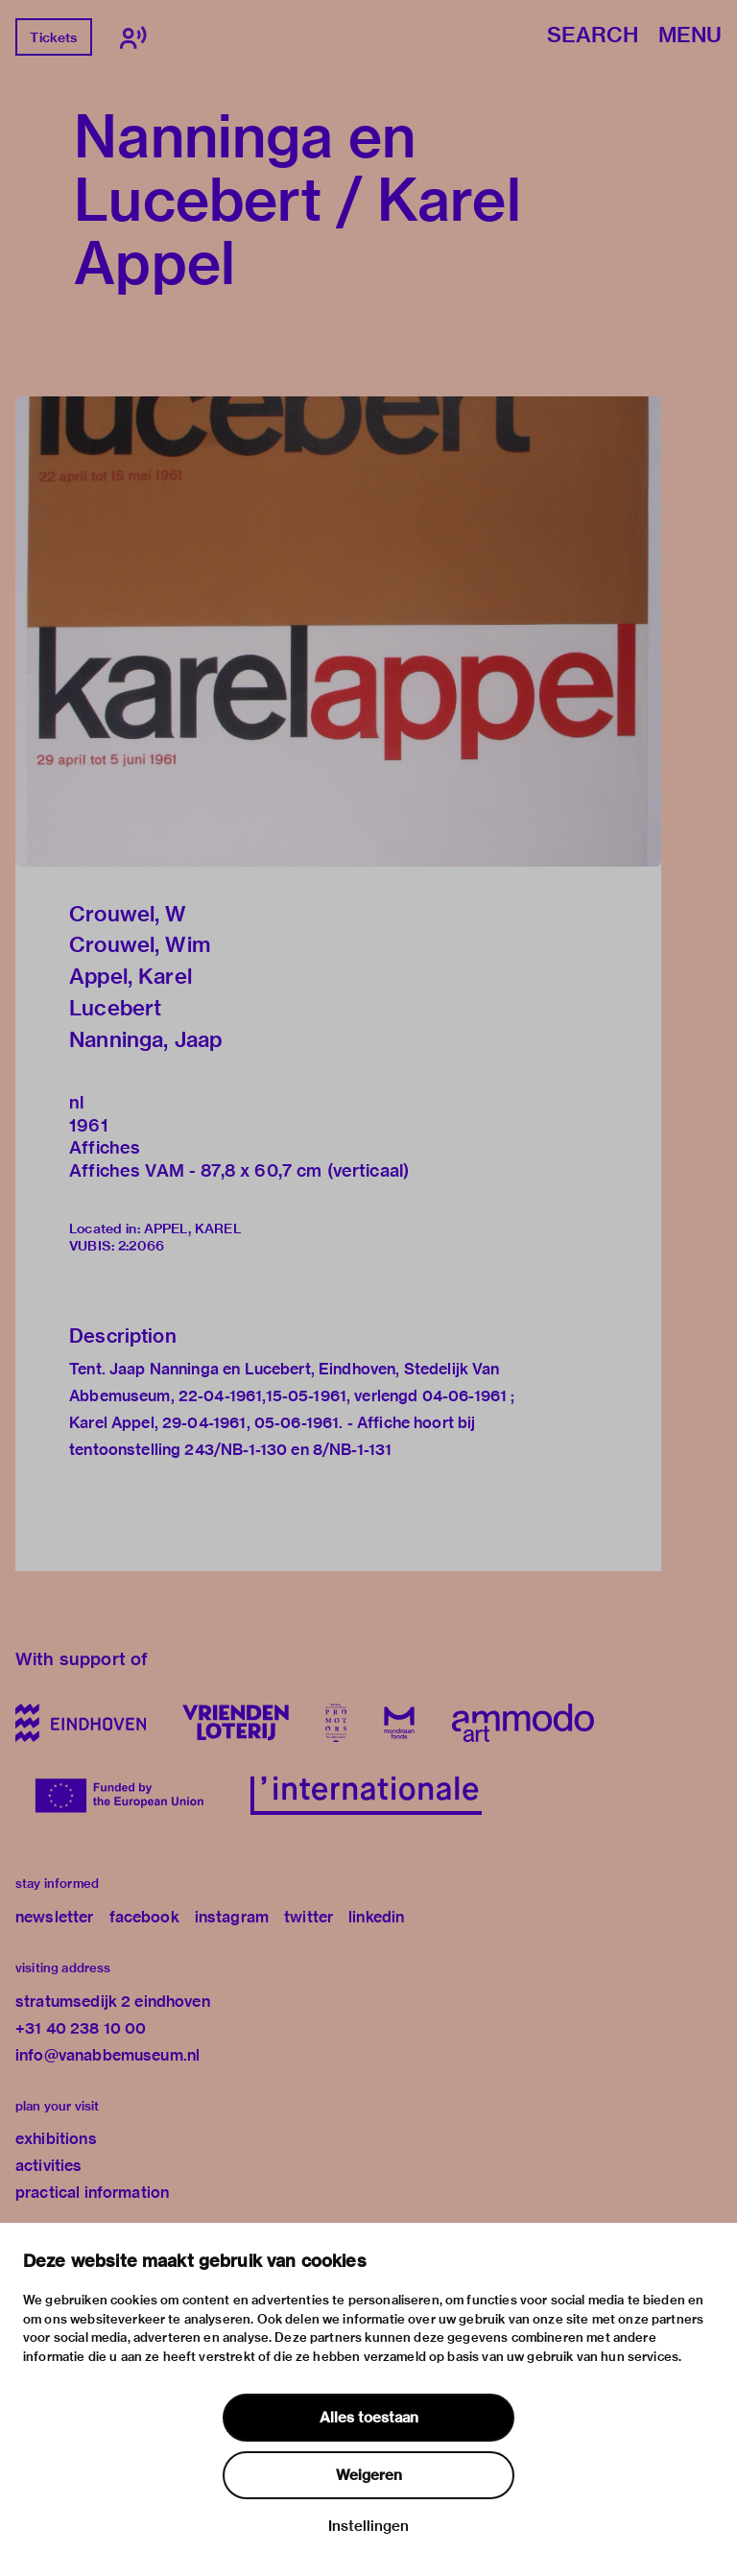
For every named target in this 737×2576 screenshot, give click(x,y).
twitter (308, 1917)
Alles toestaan (369, 2417)
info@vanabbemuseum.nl (107, 2055)
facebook (144, 1917)
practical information (92, 2192)
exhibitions (56, 2139)
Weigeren (369, 2475)
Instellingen (368, 2526)
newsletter (54, 1917)
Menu (690, 36)
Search (592, 36)
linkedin (376, 1917)
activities (49, 2166)
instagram (232, 1917)
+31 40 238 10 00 (80, 2028)
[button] (338, 631)
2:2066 (141, 1245)
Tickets (53, 37)
